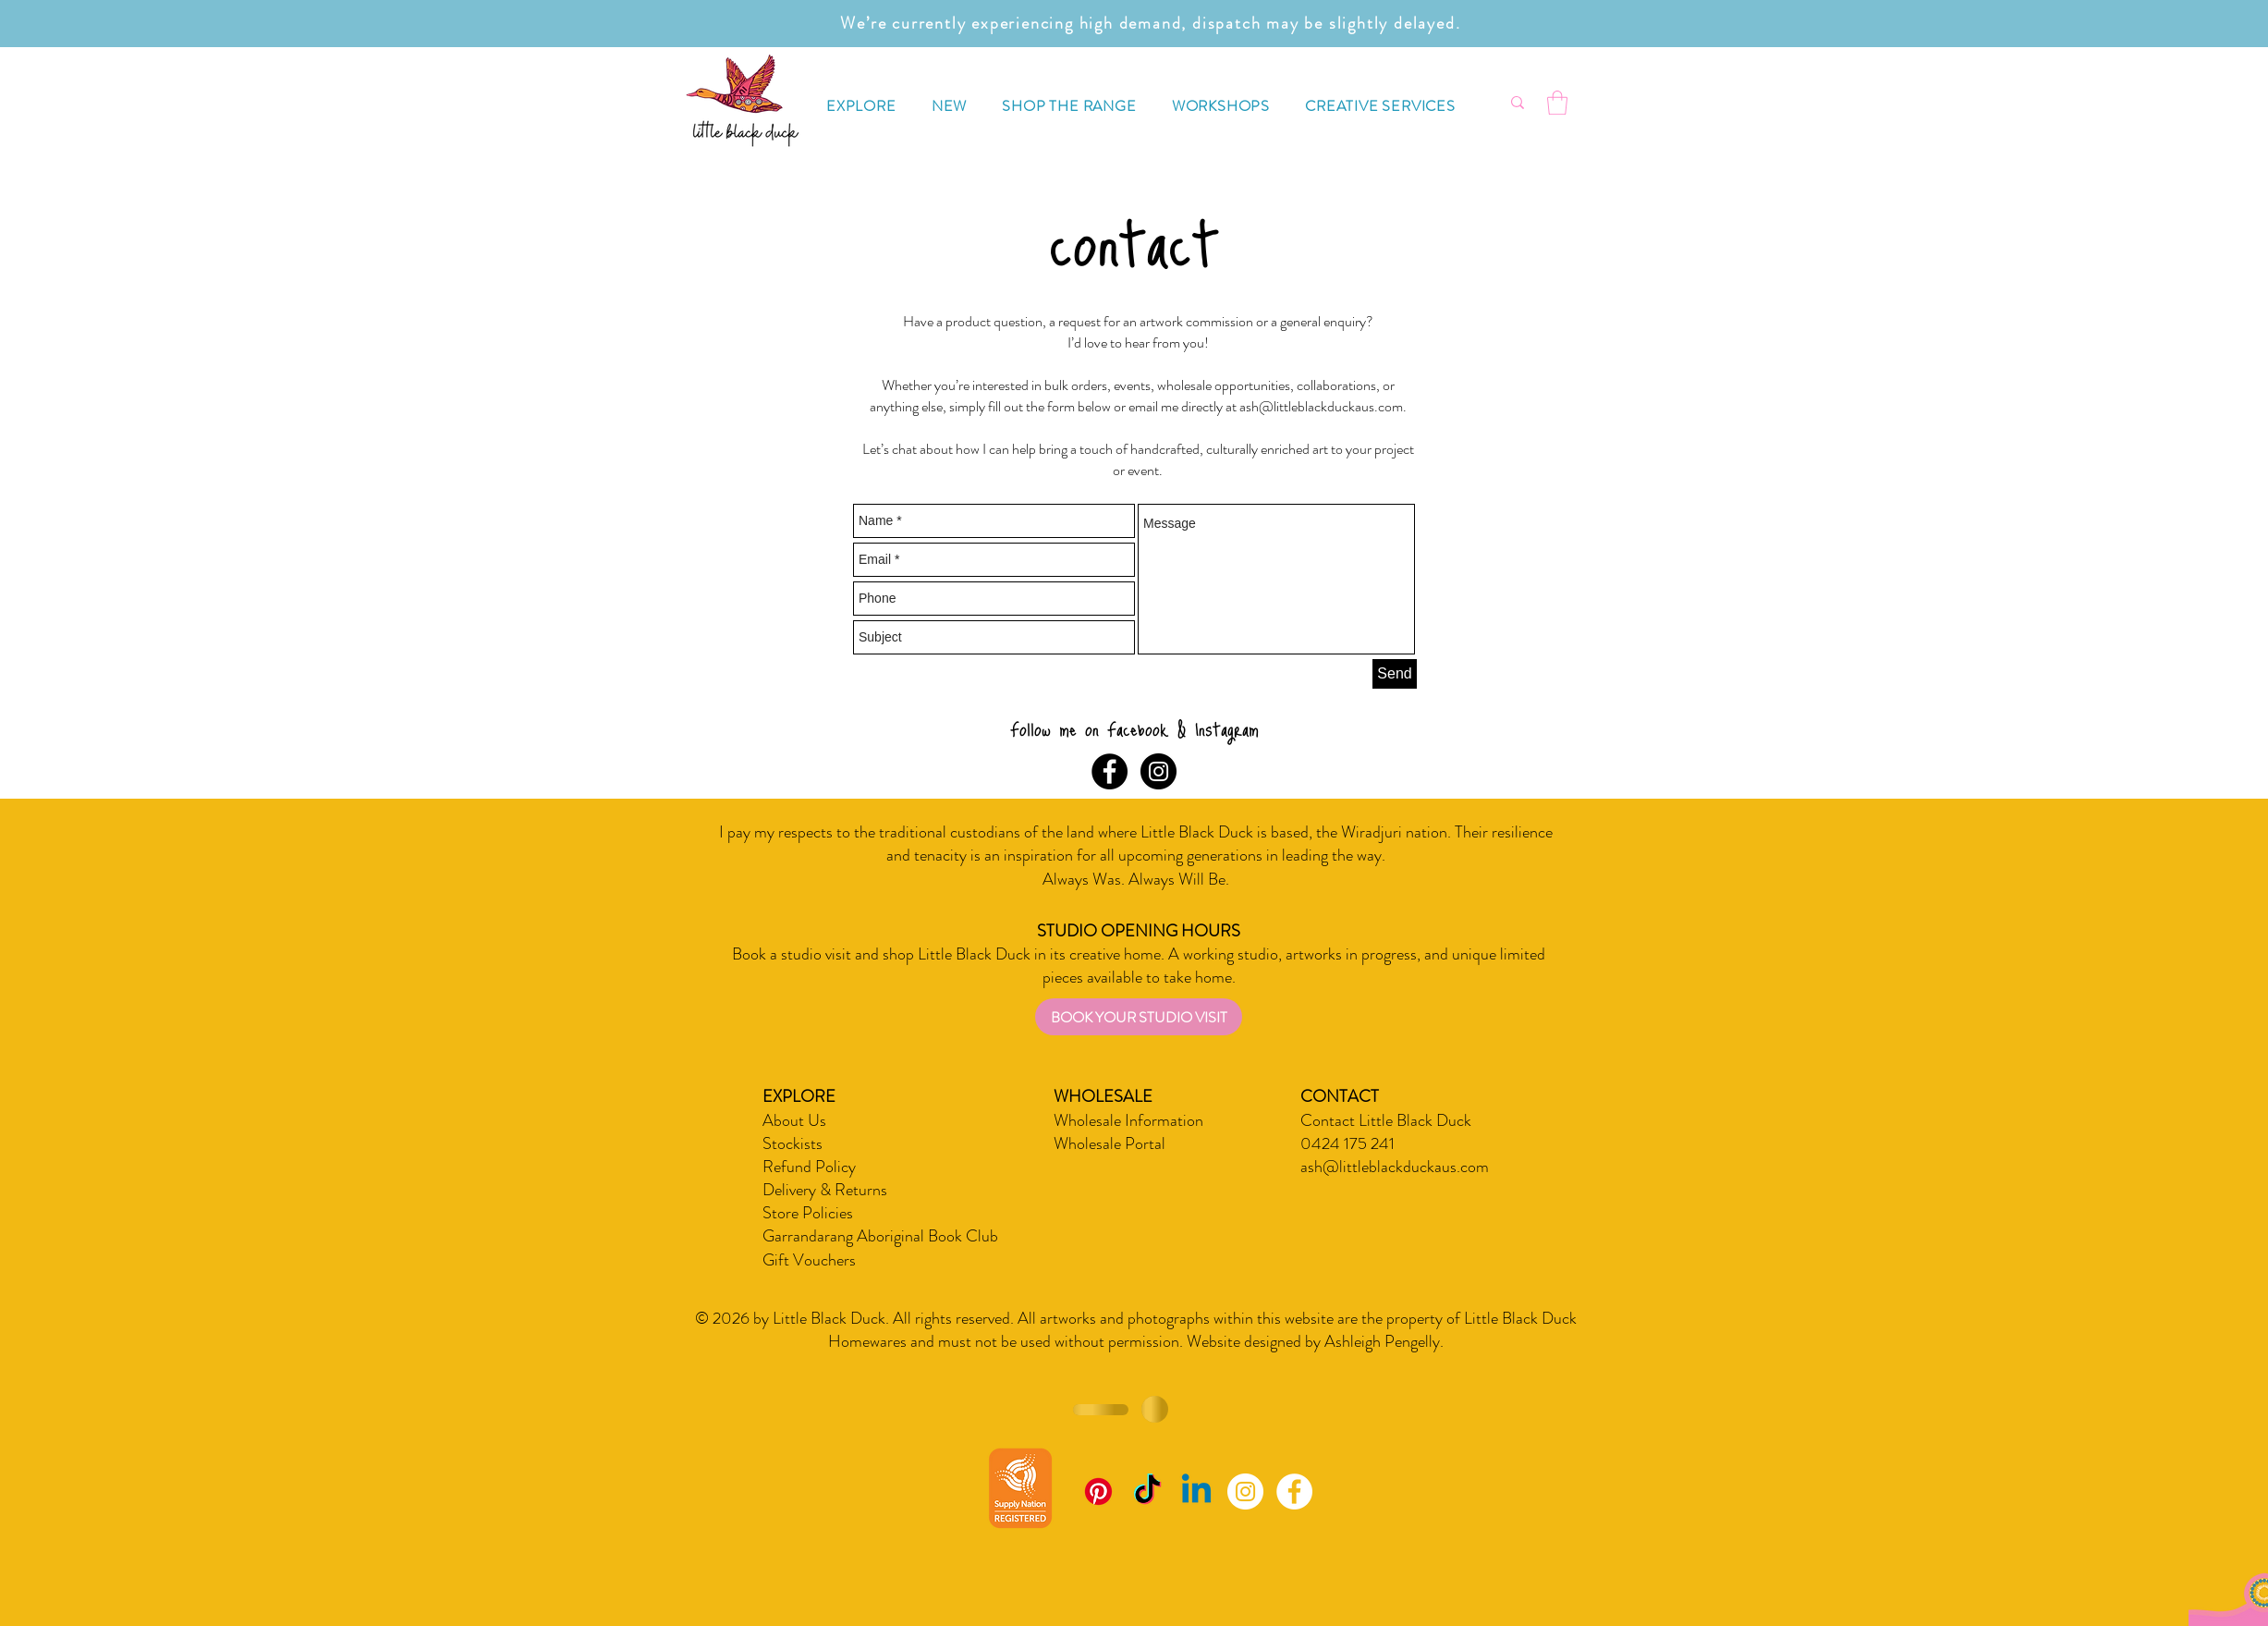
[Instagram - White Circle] (1245, 1491)
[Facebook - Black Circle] (1109, 771)
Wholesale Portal (1109, 1143)
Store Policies (807, 1213)
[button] (861, 106)
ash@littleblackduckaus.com (1321, 406)
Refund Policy (809, 1167)
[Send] (1394, 674)
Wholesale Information (1128, 1120)
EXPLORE (798, 1096)
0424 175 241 (1347, 1143)
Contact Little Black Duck (1385, 1120)
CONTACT (1339, 1096)
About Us (794, 1120)
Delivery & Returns (824, 1190)
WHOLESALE (1103, 1096)
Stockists (792, 1143)
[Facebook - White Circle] (1294, 1491)
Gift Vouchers (809, 1260)
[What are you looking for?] (1452, 102)
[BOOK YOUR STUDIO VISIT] (1138, 1016)
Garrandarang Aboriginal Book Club (880, 1236)
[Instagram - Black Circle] (1158, 771)
